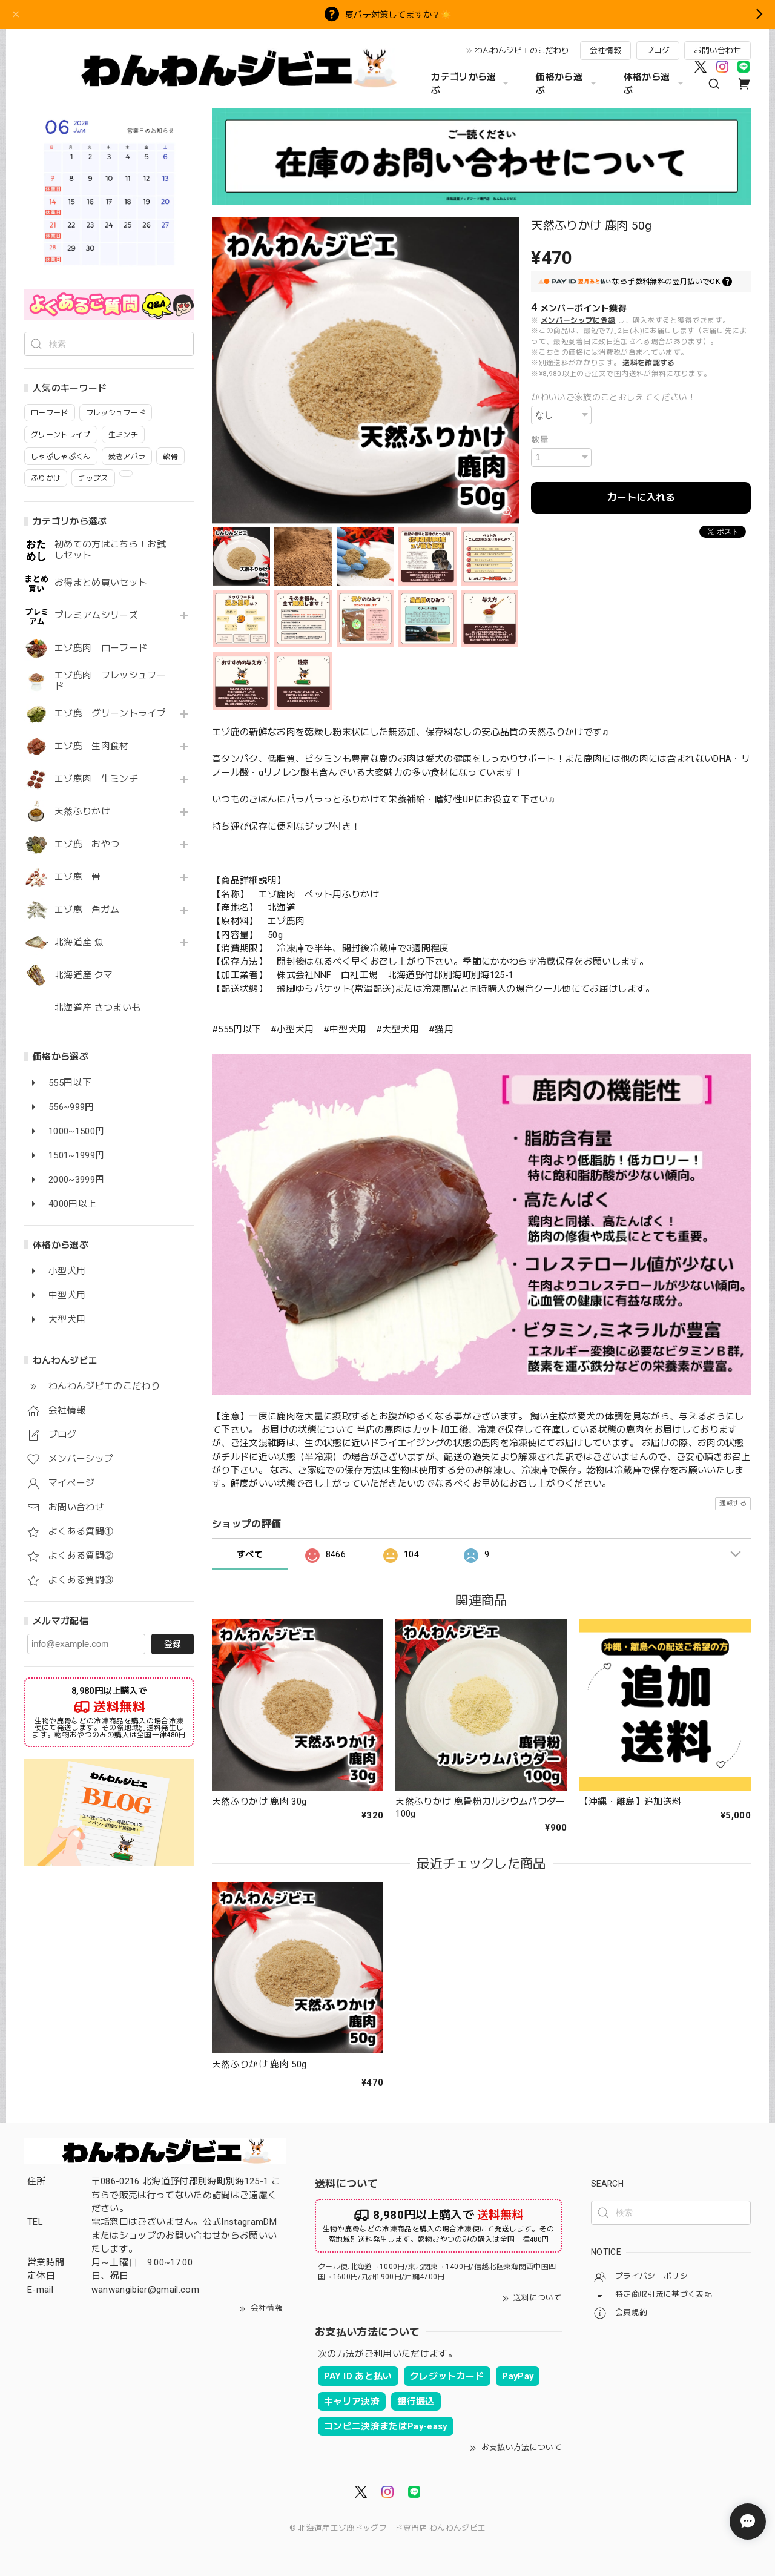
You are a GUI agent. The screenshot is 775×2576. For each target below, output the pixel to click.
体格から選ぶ (655, 83)
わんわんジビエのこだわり (522, 50)
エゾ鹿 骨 (77, 877)
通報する (733, 1503)
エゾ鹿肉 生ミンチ (96, 779)
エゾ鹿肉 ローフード (100, 648)
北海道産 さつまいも (97, 1008)
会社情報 (605, 50)
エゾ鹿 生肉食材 (91, 746)
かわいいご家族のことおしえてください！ (613, 397)
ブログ (658, 50)
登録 (172, 1644)
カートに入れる (641, 497)
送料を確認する (648, 362)
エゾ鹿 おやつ (86, 844)
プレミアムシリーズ (96, 615)
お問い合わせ (717, 50)
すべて (250, 1554)
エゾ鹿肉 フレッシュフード (110, 681)
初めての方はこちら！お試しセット (110, 550)
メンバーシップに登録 (578, 320)
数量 (540, 439)
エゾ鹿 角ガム (86, 910)
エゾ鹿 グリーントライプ (110, 713)
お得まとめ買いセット (100, 583)
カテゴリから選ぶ (471, 83)
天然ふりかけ (82, 812)
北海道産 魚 (79, 942)
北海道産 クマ (83, 975)
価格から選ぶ (567, 83)
